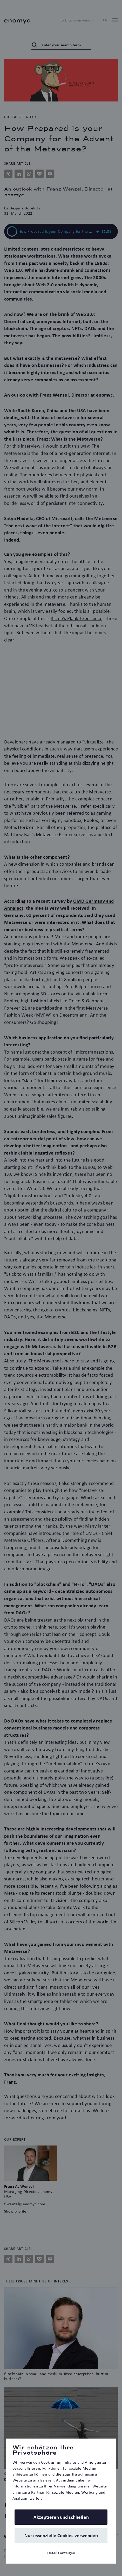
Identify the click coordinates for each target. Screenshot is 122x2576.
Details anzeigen (61, 2552)
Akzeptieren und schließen (61, 2517)
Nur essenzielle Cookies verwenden (61, 2535)
